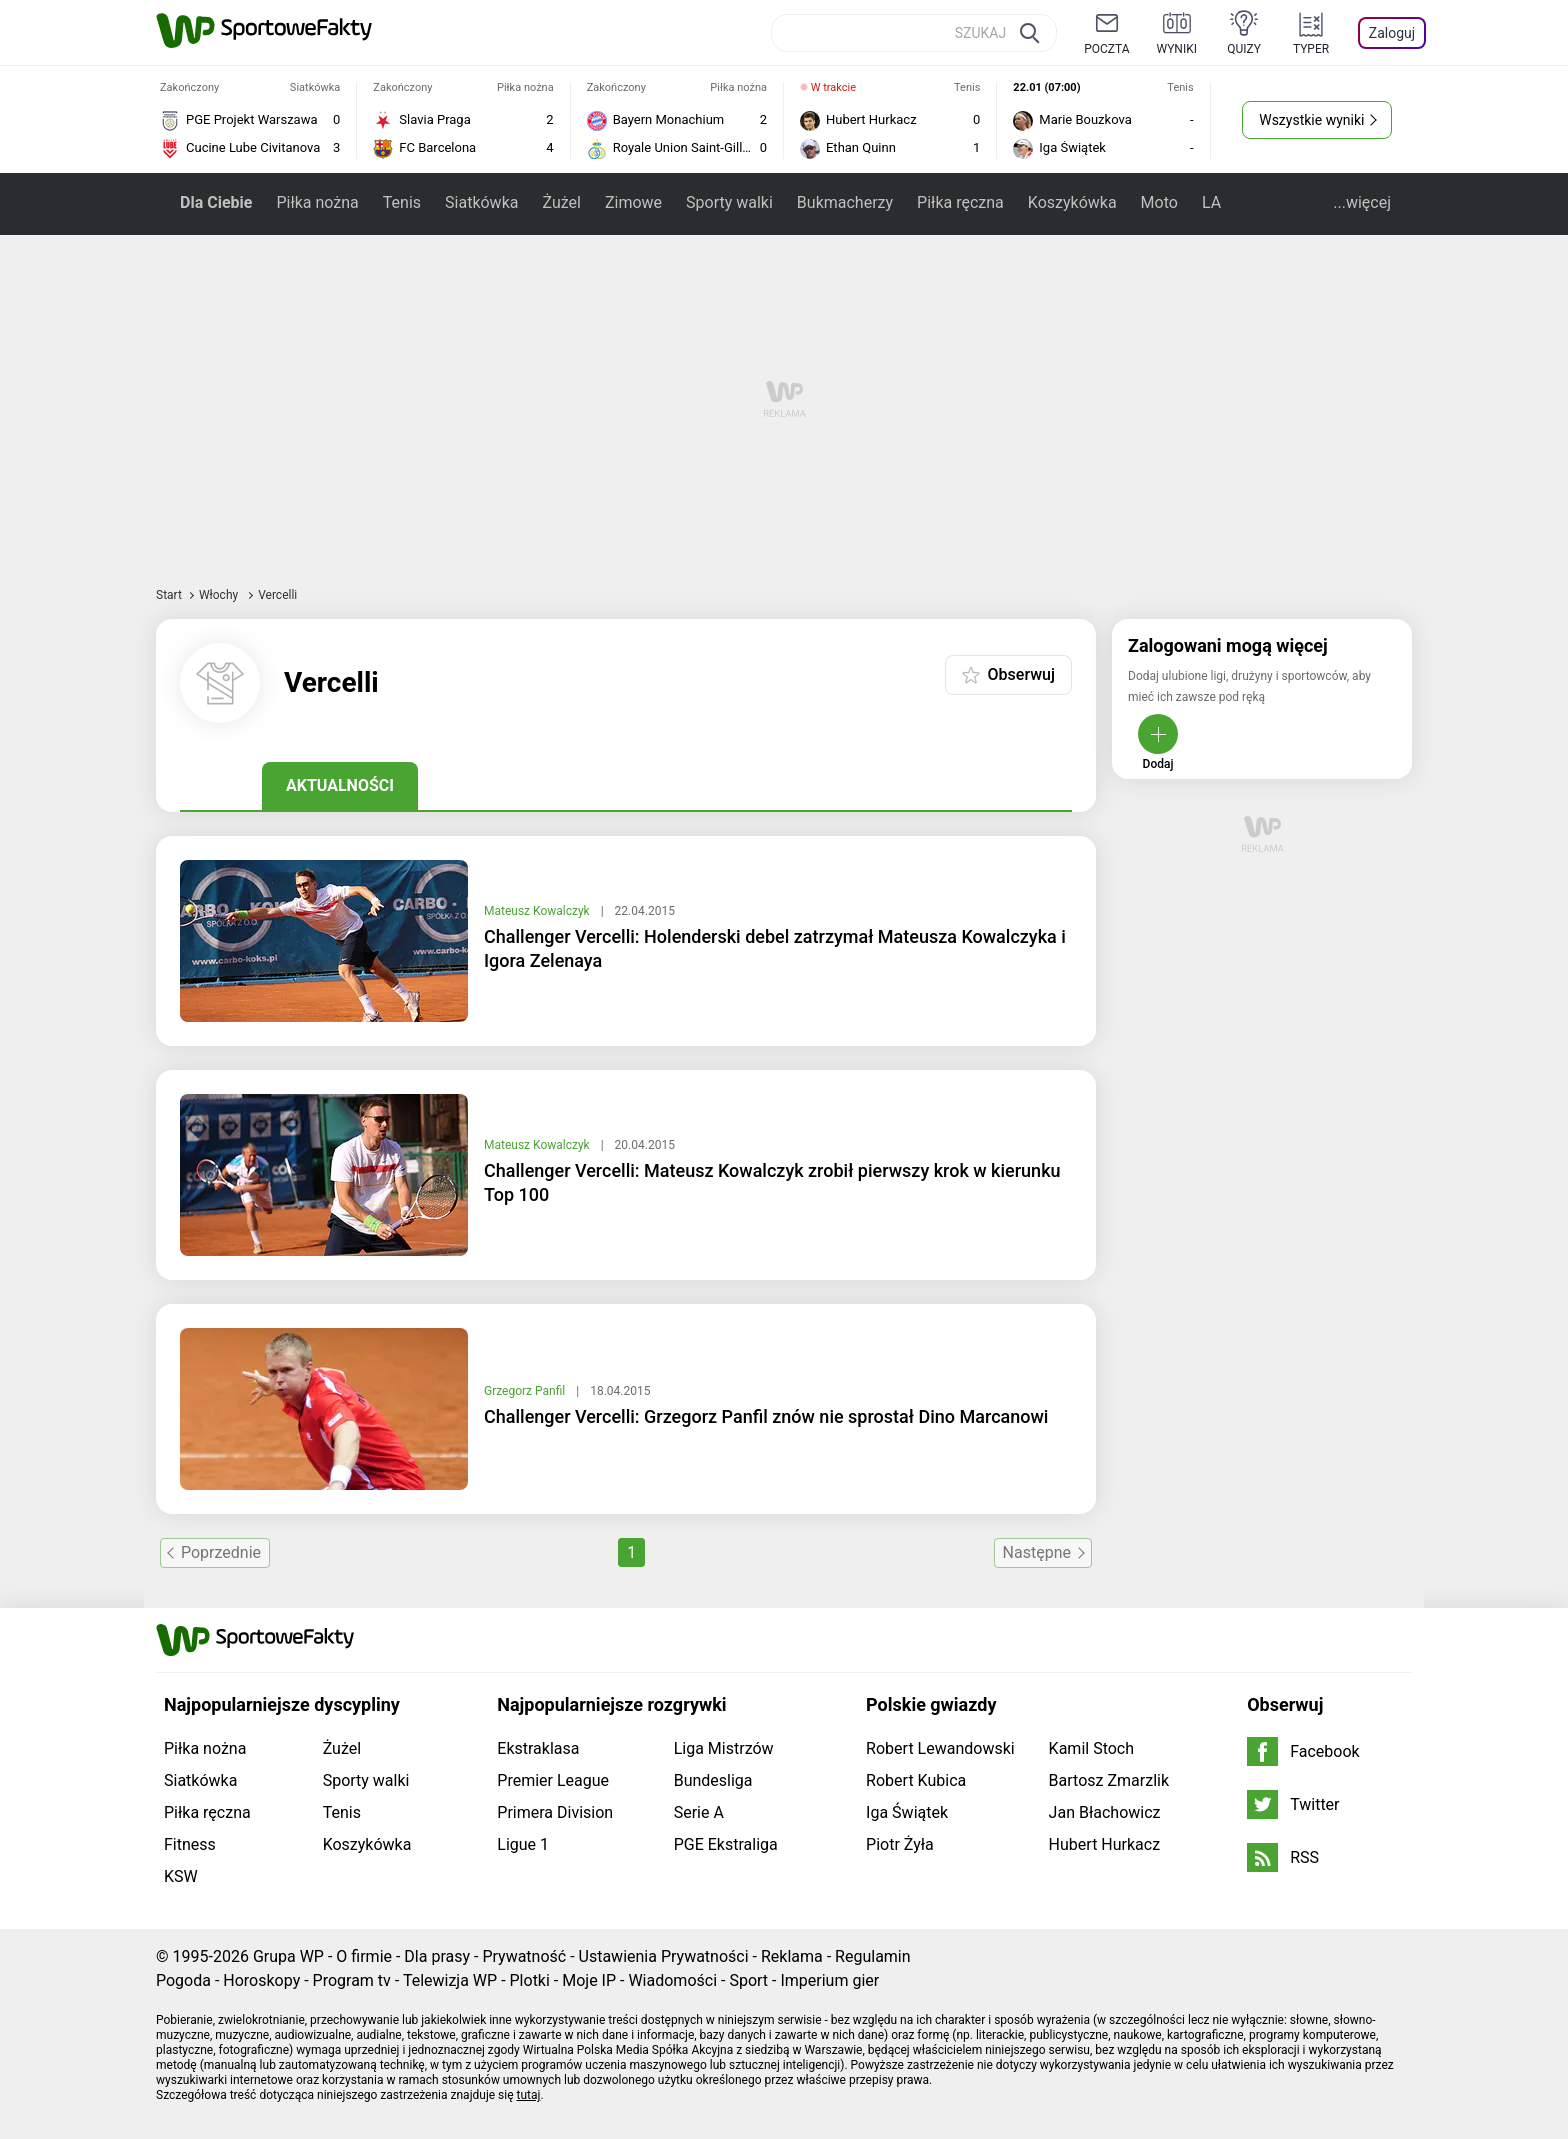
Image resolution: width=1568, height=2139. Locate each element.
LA (1211, 202)
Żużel (561, 202)
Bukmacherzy (845, 202)
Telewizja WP (450, 1980)
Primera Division (555, 1812)
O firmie (364, 1956)
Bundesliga (713, 1780)
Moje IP (589, 1980)
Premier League (553, 1780)
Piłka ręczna (960, 202)
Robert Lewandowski (940, 1748)
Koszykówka (1072, 202)
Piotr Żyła (900, 1844)
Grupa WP (288, 1956)
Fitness (190, 1844)
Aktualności (340, 785)
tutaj (529, 2095)
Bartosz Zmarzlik (1109, 1780)
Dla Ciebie (216, 202)
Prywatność (524, 1956)
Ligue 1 (523, 1844)
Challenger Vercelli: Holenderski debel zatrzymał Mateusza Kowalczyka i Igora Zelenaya (775, 948)
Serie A (699, 1812)
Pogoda (183, 1980)
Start (169, 595)
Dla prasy (437, 1956)
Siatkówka (481, 202)
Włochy (220, 595)
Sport (748, 1980)
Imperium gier (829, 1980)
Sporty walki (729, 202)
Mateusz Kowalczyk (538, 911)
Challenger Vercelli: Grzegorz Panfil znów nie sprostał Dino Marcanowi (766, 1416)
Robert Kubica (916, 1780)
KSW (181, 1876)
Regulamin (873, 1956)
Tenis (402, 202)
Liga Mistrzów (724, 1748)
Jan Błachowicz (1105, 1812)
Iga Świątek (907, 1812)
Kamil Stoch (1091, 1748)
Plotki (530, 1980)
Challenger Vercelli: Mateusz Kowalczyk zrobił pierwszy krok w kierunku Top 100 (772, 1182)
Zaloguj (1392, 33)
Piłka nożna (317, 202)
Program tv (352, 1980)
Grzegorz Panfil (526, 1391)
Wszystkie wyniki (1311, 120)
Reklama (792, 1956)
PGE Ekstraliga (726, 1844)
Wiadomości (672, 1980)
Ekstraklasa (538, 1748)
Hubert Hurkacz (1105, 1844)
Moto (1159, 202)
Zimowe (633, 202)
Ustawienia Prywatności (664, 1956)
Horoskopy (261, 1980)
